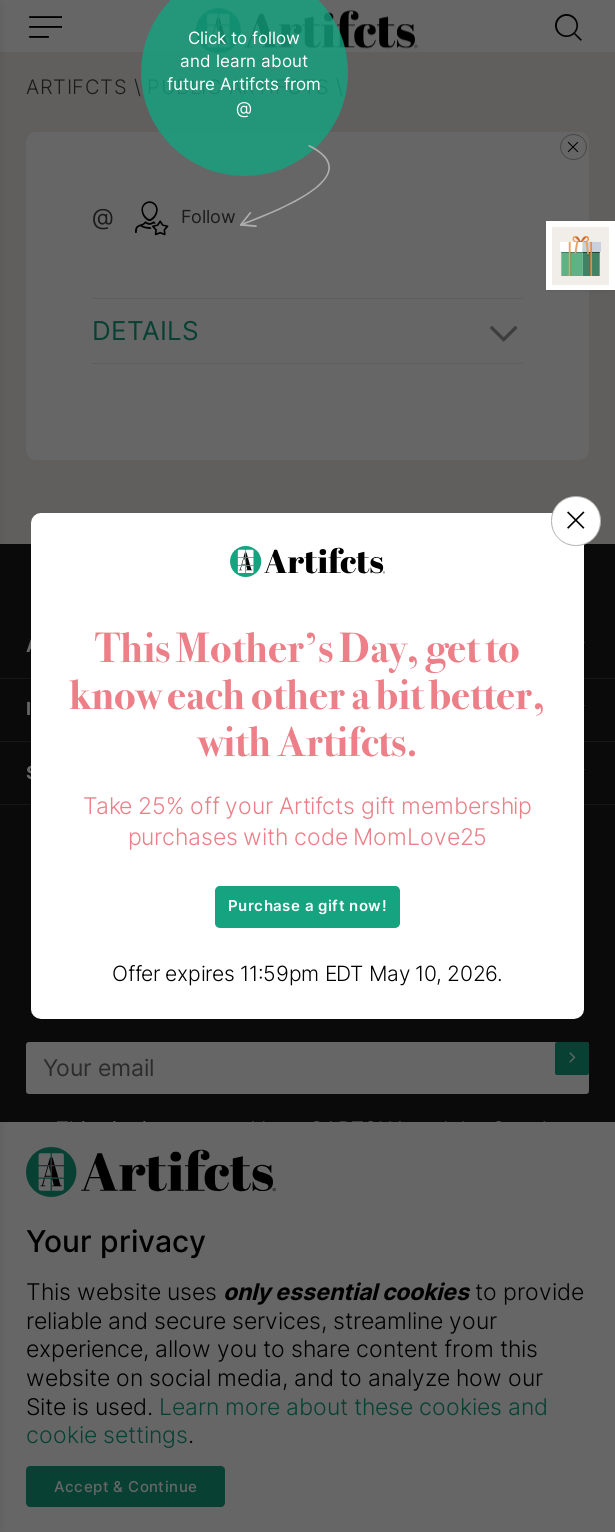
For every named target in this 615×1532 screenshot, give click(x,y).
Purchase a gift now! (307, 906)
